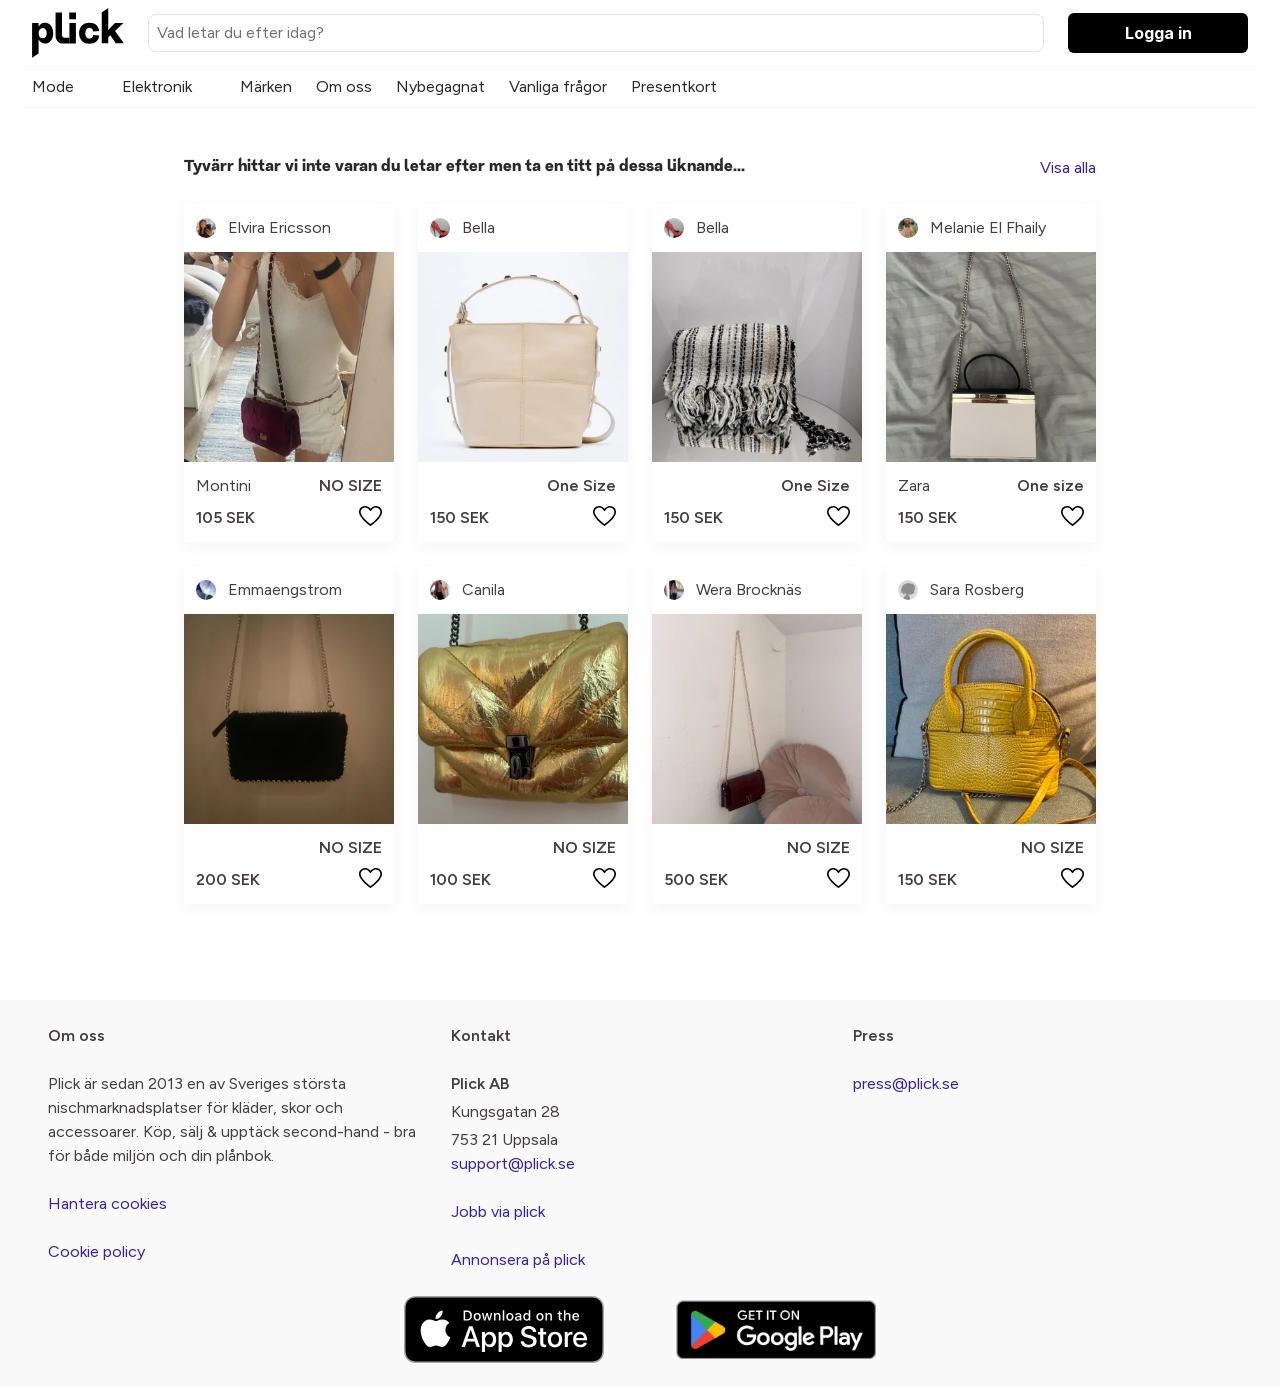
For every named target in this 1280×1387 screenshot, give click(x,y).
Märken (266, 86)
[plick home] (78, 33)
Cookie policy (96, 1251)
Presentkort (674, 86)
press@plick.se (906, 1083)
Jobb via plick (498, 1211)
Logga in (1158, 33)
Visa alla (1068, 167)
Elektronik (157, 86)
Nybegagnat (440, 86)
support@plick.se (513, 1163)
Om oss (344, 86)
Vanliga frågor (558, 86)
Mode (53, 86)
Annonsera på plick (518, 1259)
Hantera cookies (107, 1203)
